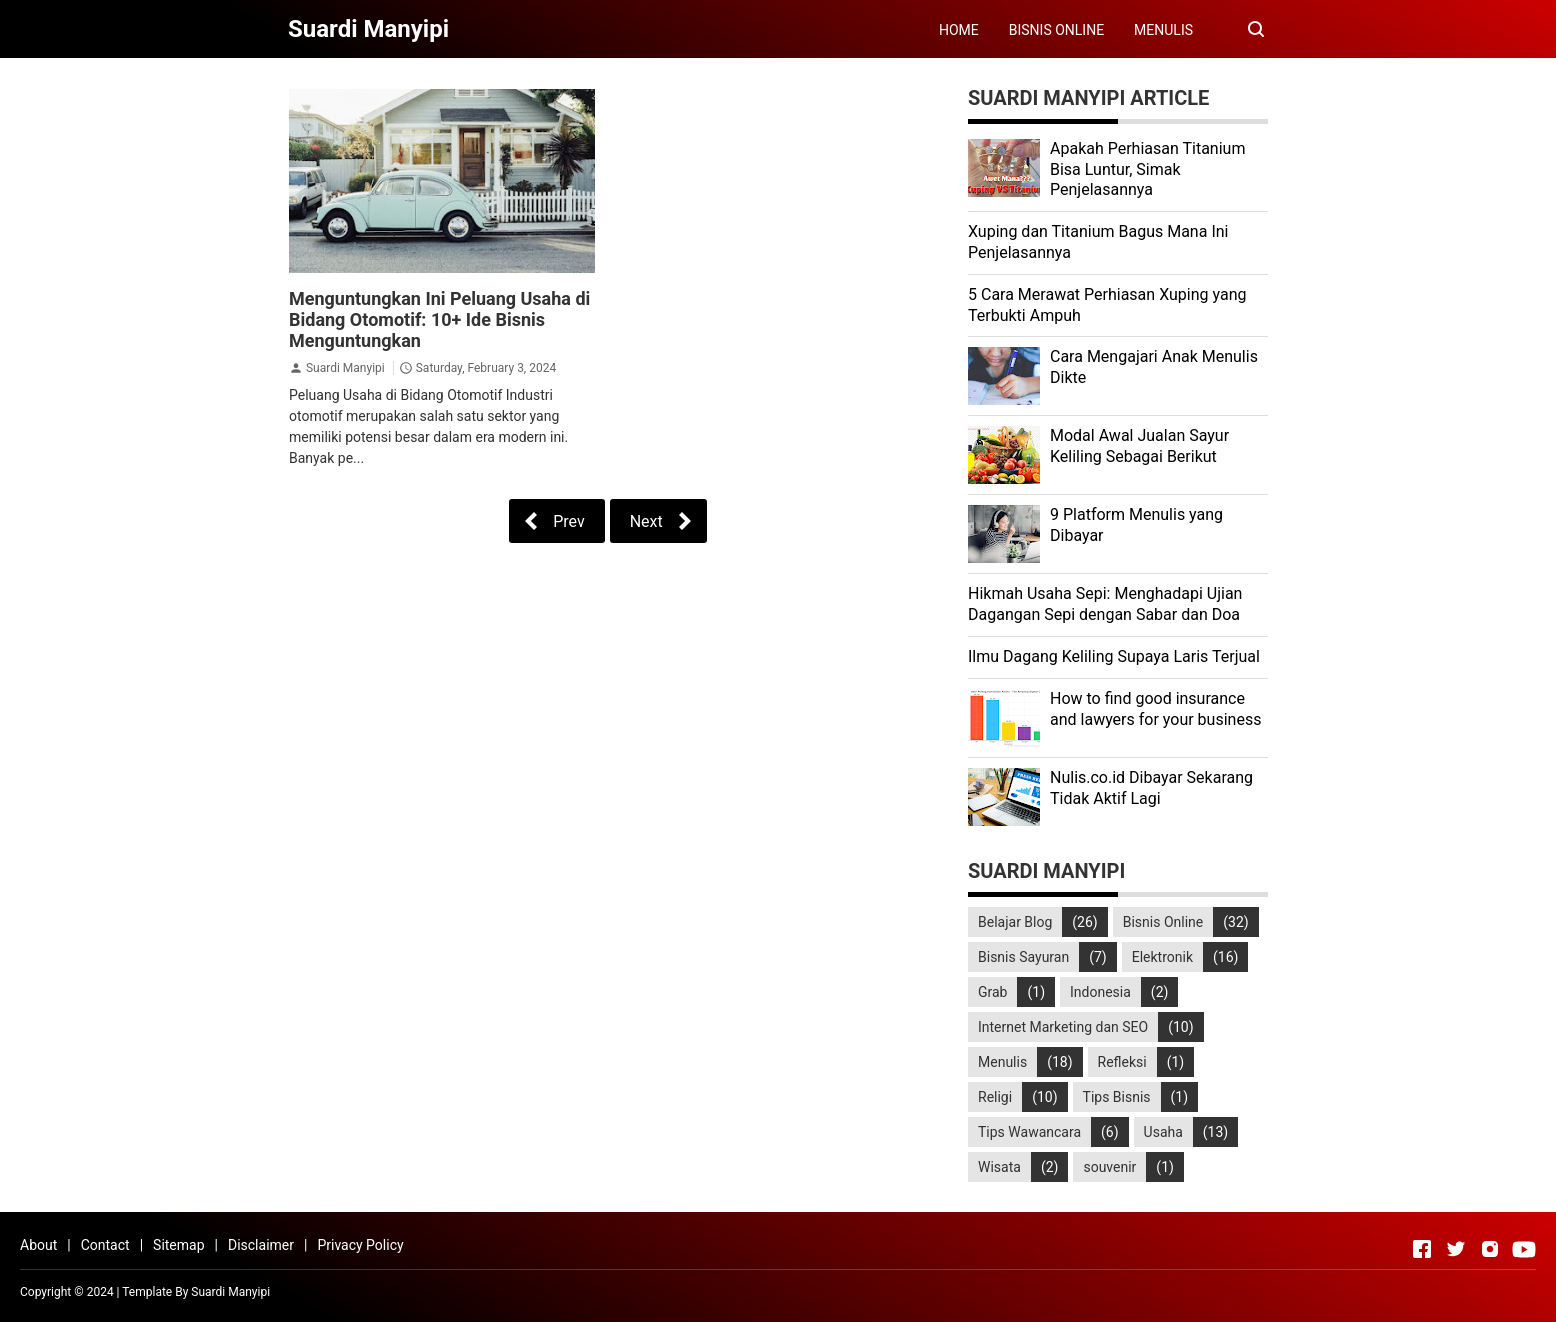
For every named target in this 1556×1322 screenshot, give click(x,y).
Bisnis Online (1163, 922)
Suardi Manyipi (345, 368)
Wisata (999, 1167)
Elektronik (1162, 957)
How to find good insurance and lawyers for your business (1155, 709)
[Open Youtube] (1524, 1249)
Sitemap (178, 1245)
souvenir (1109, 1167)
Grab (992, 992)
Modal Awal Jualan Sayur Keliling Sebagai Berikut (1139, 446)
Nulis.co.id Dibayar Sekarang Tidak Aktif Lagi (1151, 788)
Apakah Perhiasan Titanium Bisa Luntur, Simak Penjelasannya (1147, 169)
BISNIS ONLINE (1056, 30)
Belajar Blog (1015, 922)
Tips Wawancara (1029, 1132)
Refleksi (1122, 1062)
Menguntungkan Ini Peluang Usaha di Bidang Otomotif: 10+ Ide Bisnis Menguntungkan (439, 319)
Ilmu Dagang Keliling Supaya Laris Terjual (1114, 656)
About (38, 1245)
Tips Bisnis (1117, 1097)
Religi (995, 1097)
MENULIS (1163, 30)
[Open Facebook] (1422, 1249)
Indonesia (1100, 992)
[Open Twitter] (1456, 1249)
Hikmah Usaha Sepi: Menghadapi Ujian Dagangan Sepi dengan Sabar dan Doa (1105, 604)
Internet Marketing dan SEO (1063, 1027)
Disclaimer (261, 1245)
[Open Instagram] (1490, 1249)
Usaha (1163, 1132)
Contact (105, 1245)
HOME (959, 30)
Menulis (1002, 1062)
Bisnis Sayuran (1023, 957)
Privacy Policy (360, 1245)
